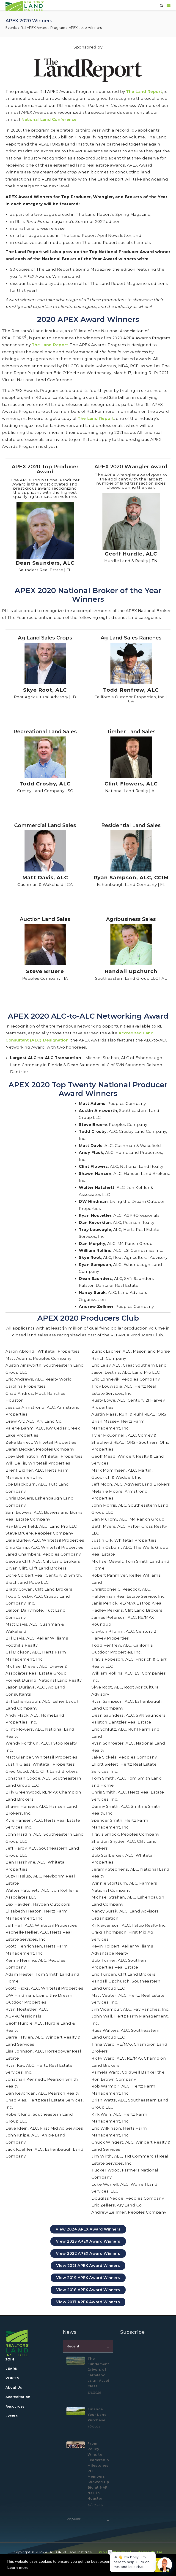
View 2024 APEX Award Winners (88, 2229)
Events (12, 2416)
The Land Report (144, 91)
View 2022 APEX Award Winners (88, 2253)
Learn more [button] (17, 2568)
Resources (15, 2406)
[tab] (88, 2346)
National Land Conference (49, 119)
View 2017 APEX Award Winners (88, 2302)
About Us (14, 2387)
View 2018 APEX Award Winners (88, 2290)
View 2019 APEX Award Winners (88, 2278)
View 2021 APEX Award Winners (88, 2265)
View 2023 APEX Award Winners (88, 2241)
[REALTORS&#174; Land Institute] (25, 5)
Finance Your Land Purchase (97, 2414)
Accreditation (18, 2397)
